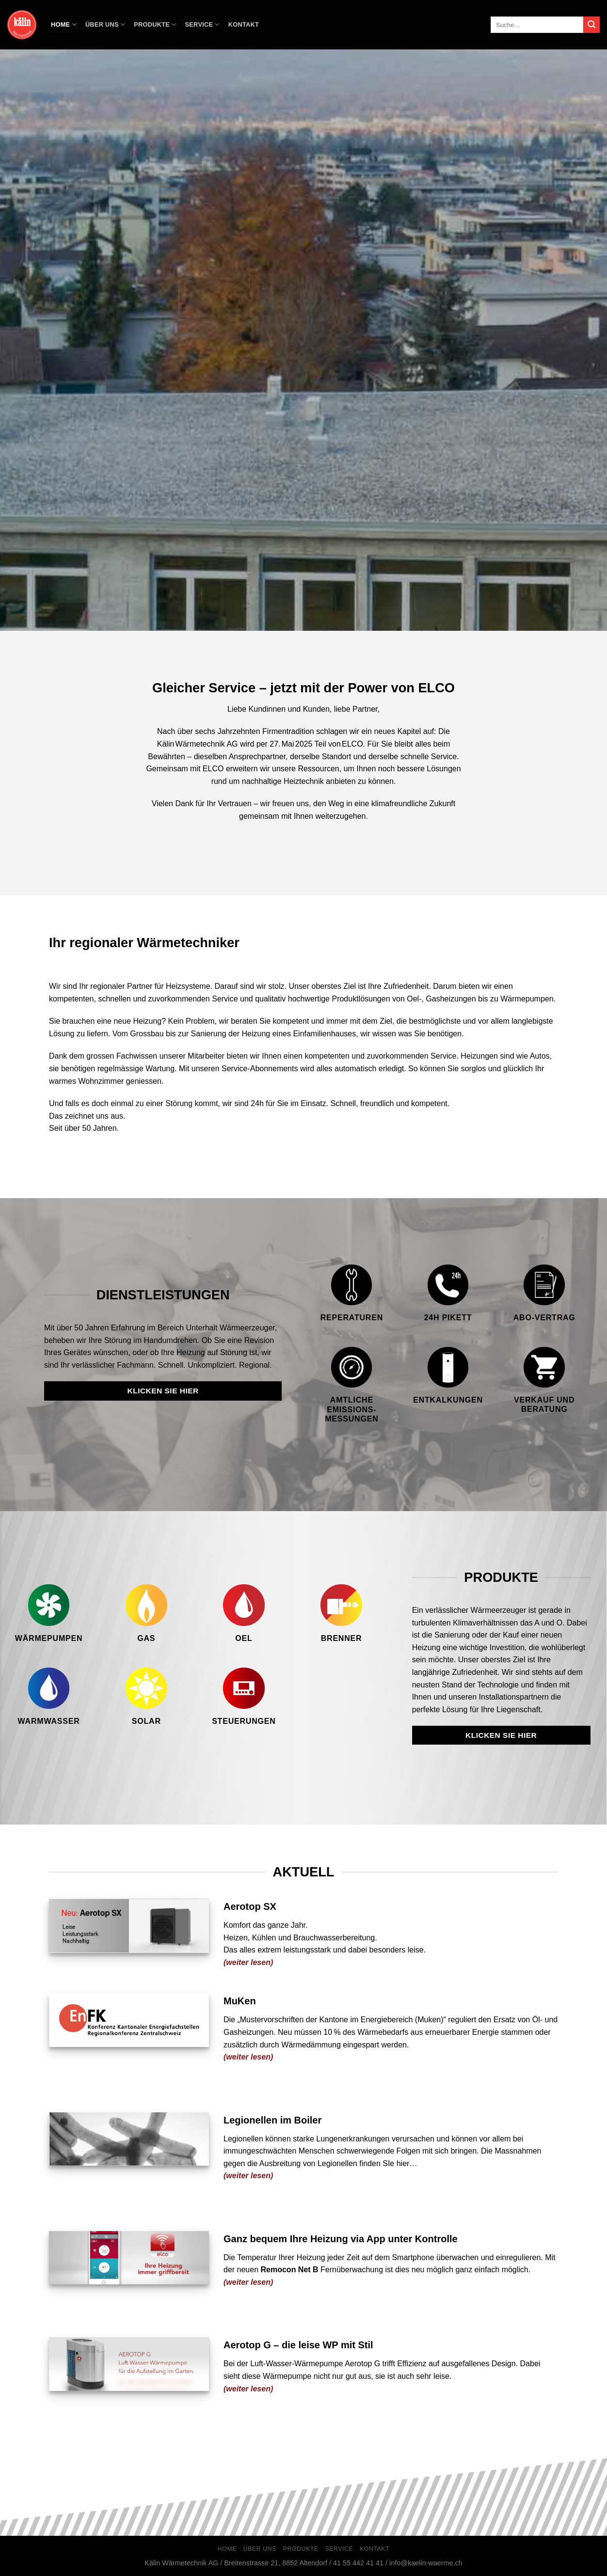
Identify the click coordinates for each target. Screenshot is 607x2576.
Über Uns (105, 24)
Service (202, 24)
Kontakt (243, 24)
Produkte (155, 24)
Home (64, 24)
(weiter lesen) (248, 2389)
